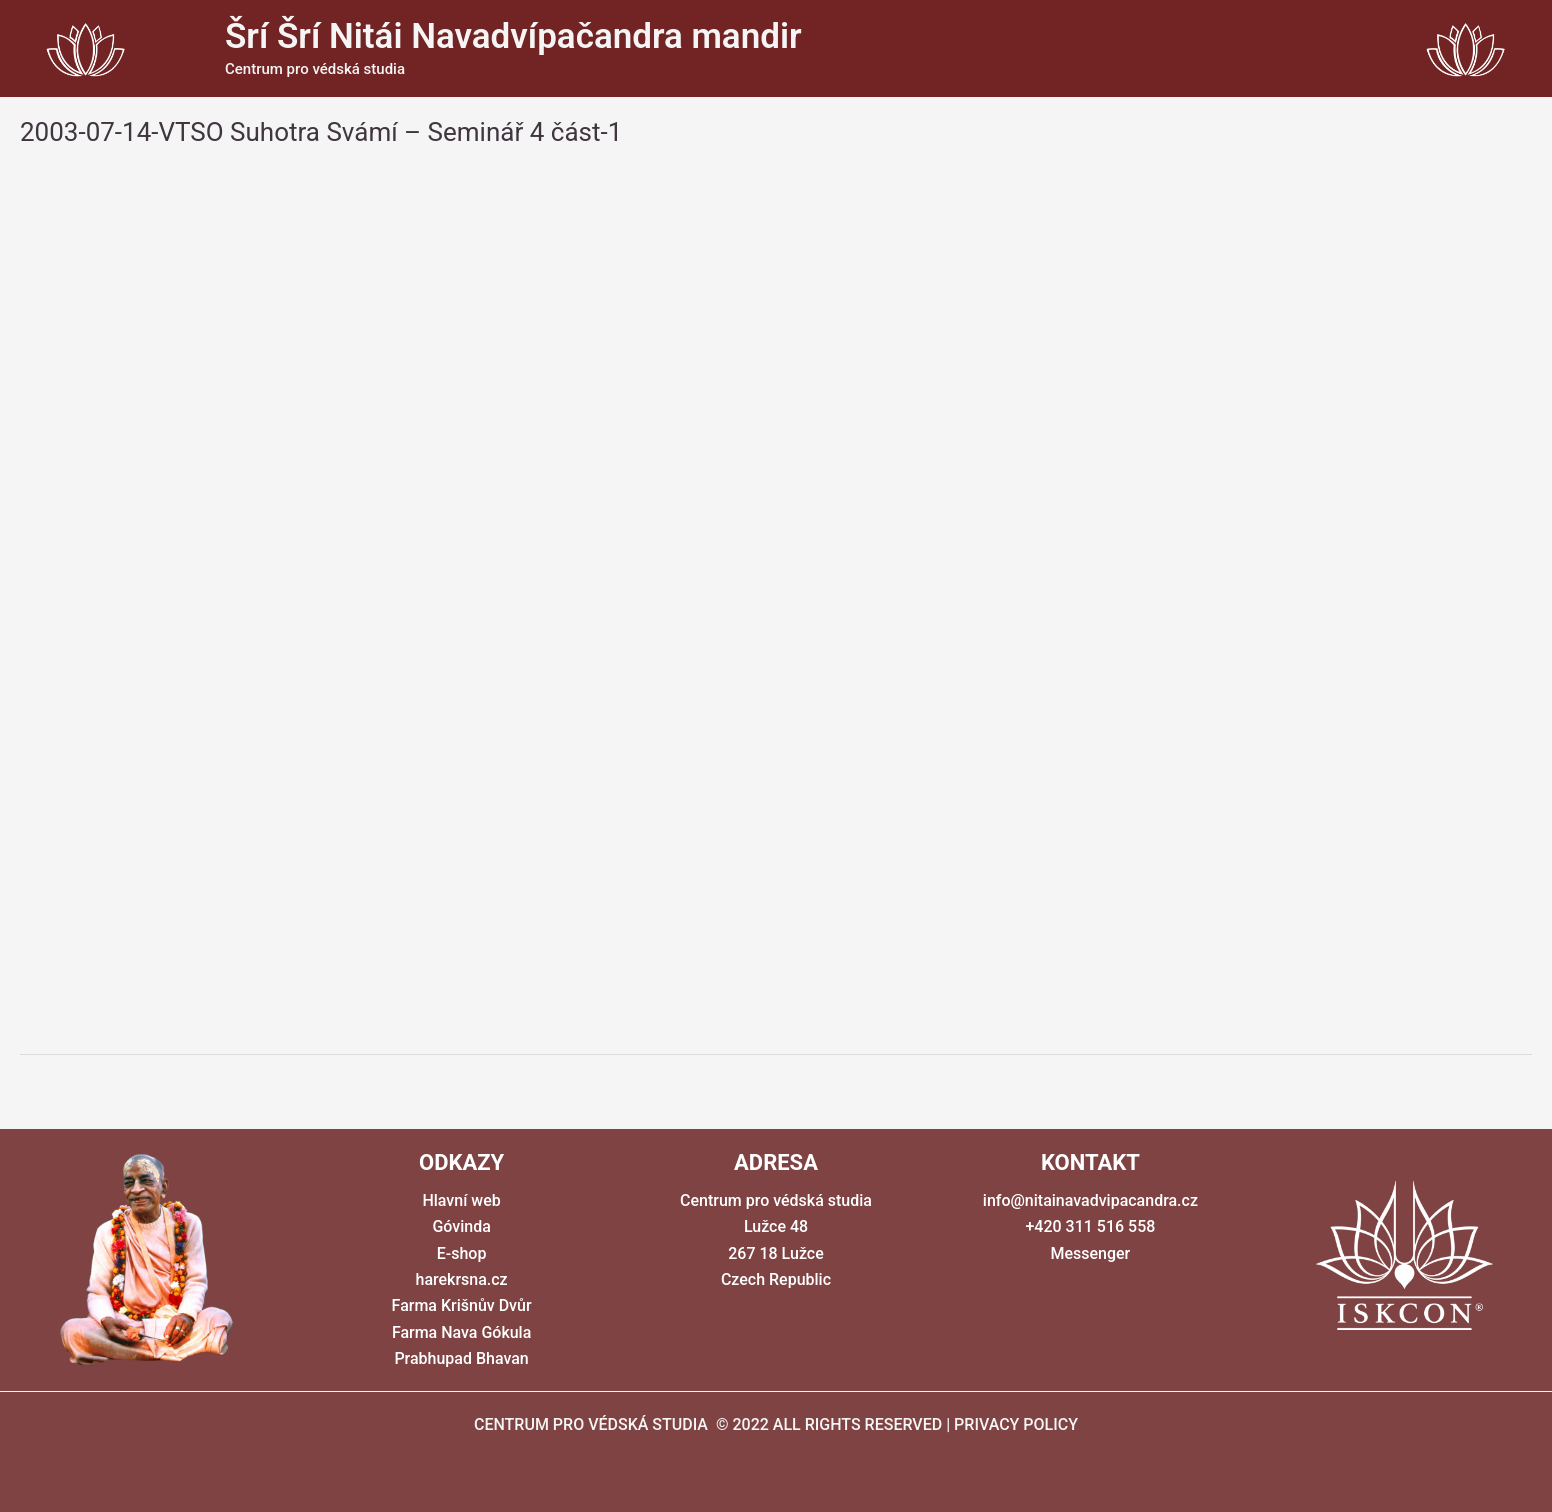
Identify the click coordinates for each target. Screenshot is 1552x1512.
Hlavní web (461, 1200)
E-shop (462, 1253)
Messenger (1090, 1253)
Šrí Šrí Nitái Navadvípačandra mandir (513, 36)
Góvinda (461, 1226)
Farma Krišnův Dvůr (462, 1305)
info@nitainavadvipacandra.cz (1090, 1200)
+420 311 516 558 (1090, 1226)
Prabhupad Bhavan (461, 1358)
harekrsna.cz (461, 1279)
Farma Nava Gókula (462, 1332)
